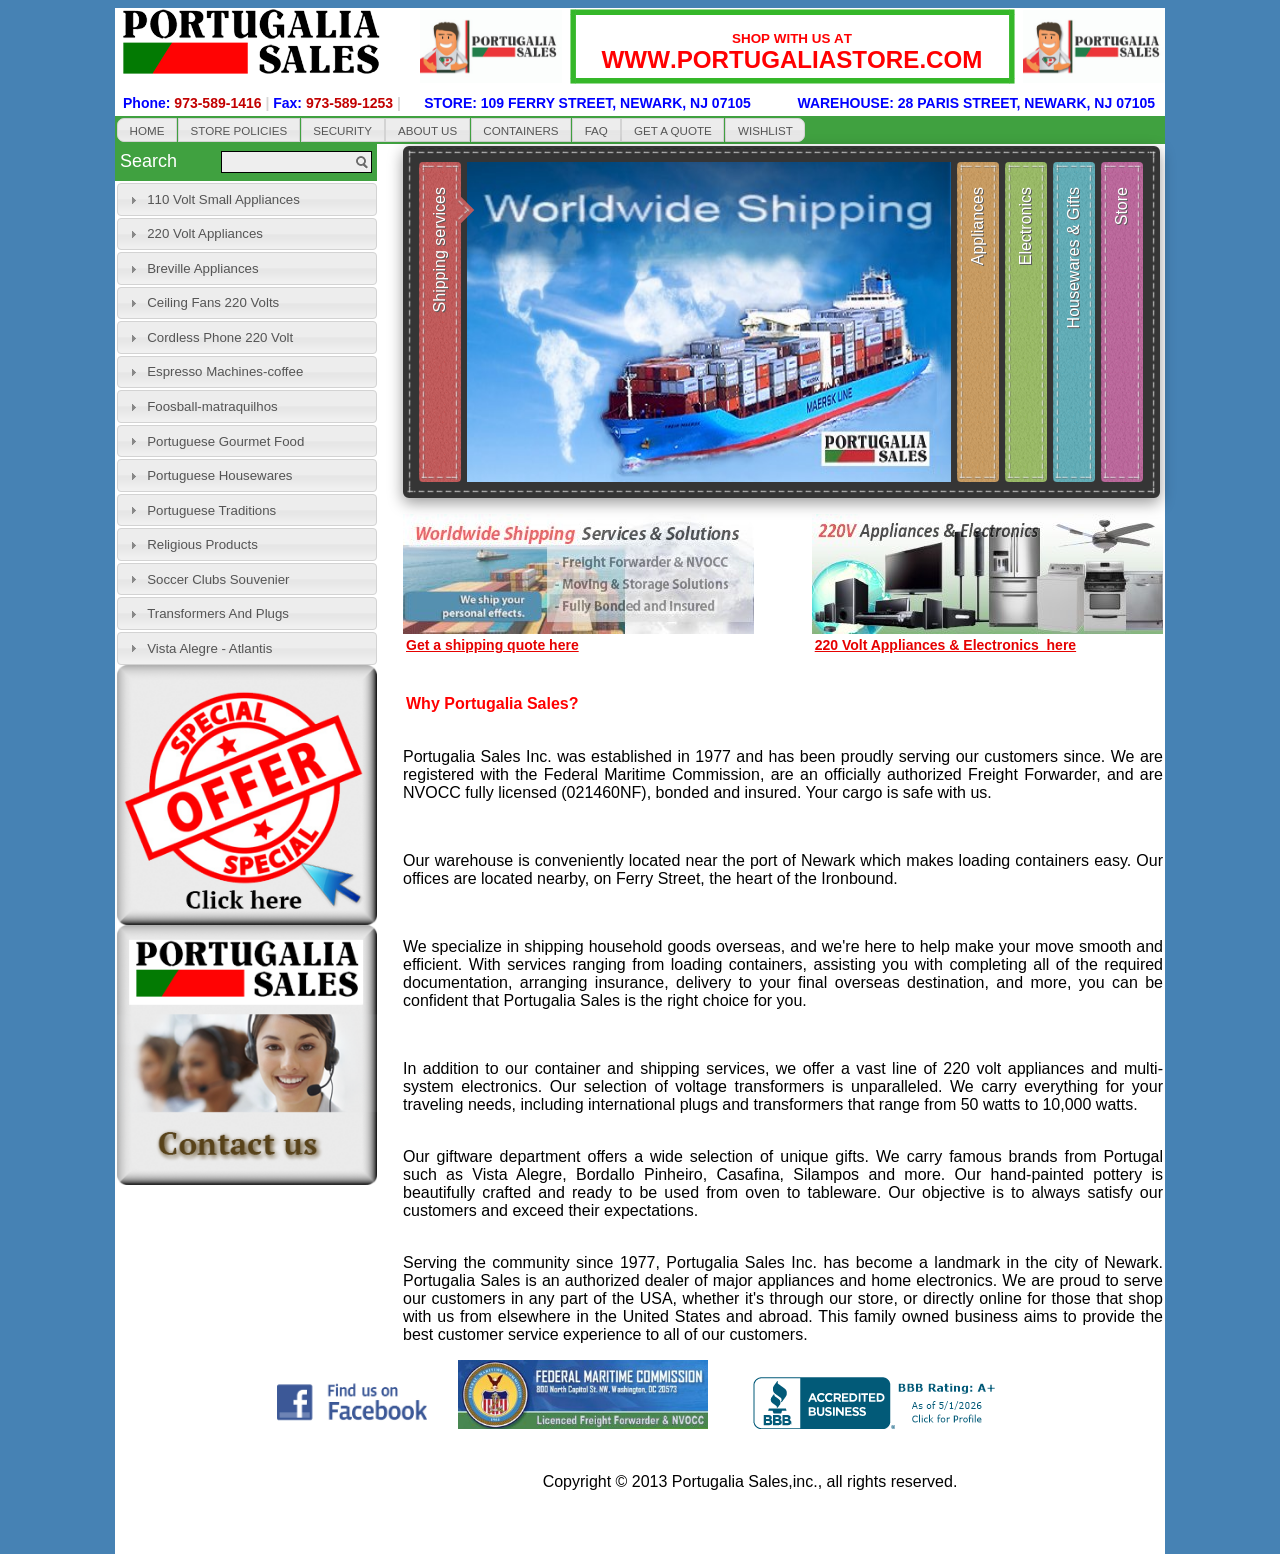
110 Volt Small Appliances (223, 199)
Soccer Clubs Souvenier (218, 579)
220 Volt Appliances (205, 233)
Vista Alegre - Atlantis (209, 648)
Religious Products (202, 544)
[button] (147, 130)
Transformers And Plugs (218, 613)
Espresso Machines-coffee (225, 371)
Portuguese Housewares (219, 475)
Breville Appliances (202, 268)
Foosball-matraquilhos (212, 406)
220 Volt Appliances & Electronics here (945, 645)
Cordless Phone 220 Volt (220, 337)
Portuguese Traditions (211, 510)
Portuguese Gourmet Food (225, 441)
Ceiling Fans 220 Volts (213, 302)
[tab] (247, 199)
